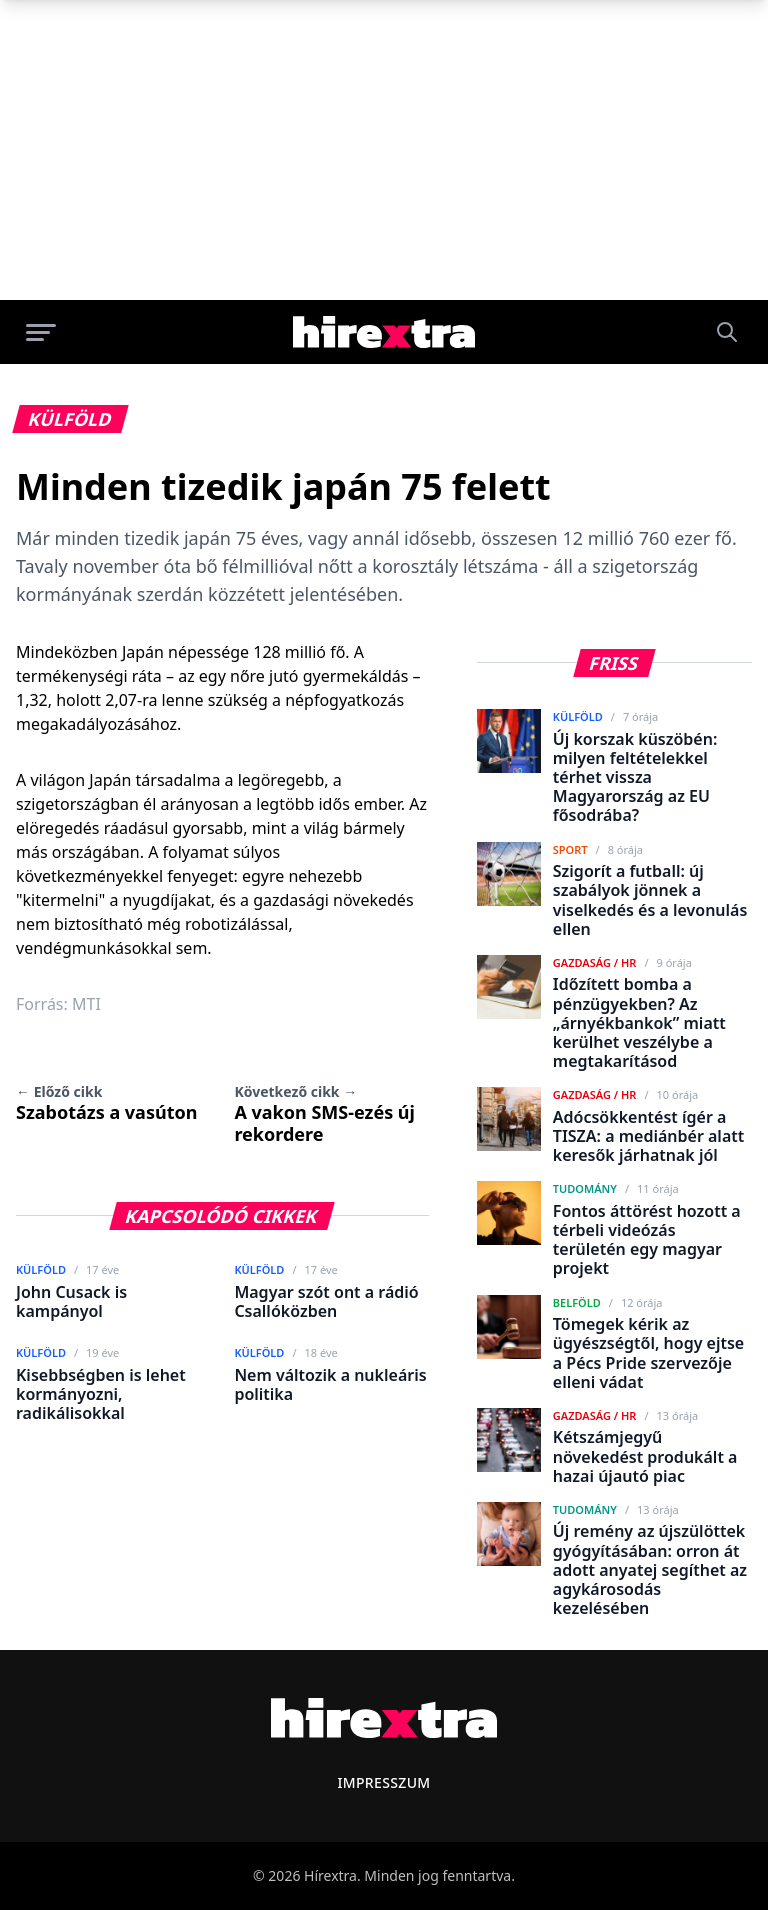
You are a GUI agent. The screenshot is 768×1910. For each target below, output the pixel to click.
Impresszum (383, 1782)
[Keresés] (727, 332)
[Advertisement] (384, 150)
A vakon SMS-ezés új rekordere (324, 1114)
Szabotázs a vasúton (106, 1103)
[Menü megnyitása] (41, 332)
